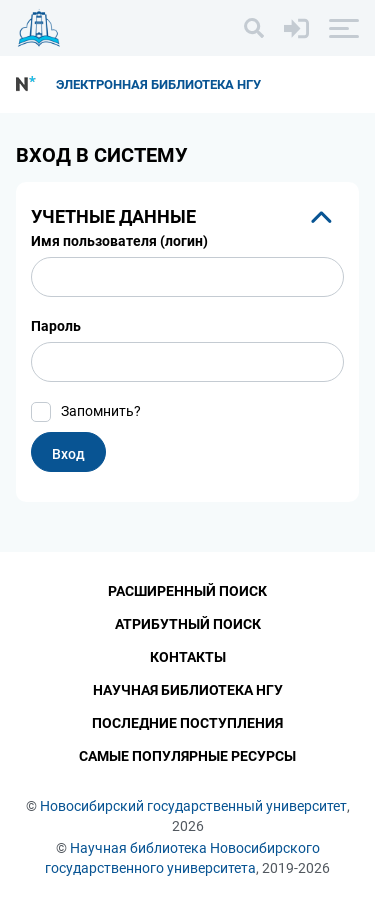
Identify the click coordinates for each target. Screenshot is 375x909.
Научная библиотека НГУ (188, 690)
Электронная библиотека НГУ (158, 84)
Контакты (188, 657)
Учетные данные (113, 216)
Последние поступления (187, 723)
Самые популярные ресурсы (187, 756)
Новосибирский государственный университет (193, 806)
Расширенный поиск (187, 591)
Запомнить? (101, 411)
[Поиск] (254, 28)
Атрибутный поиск (188, 624)
